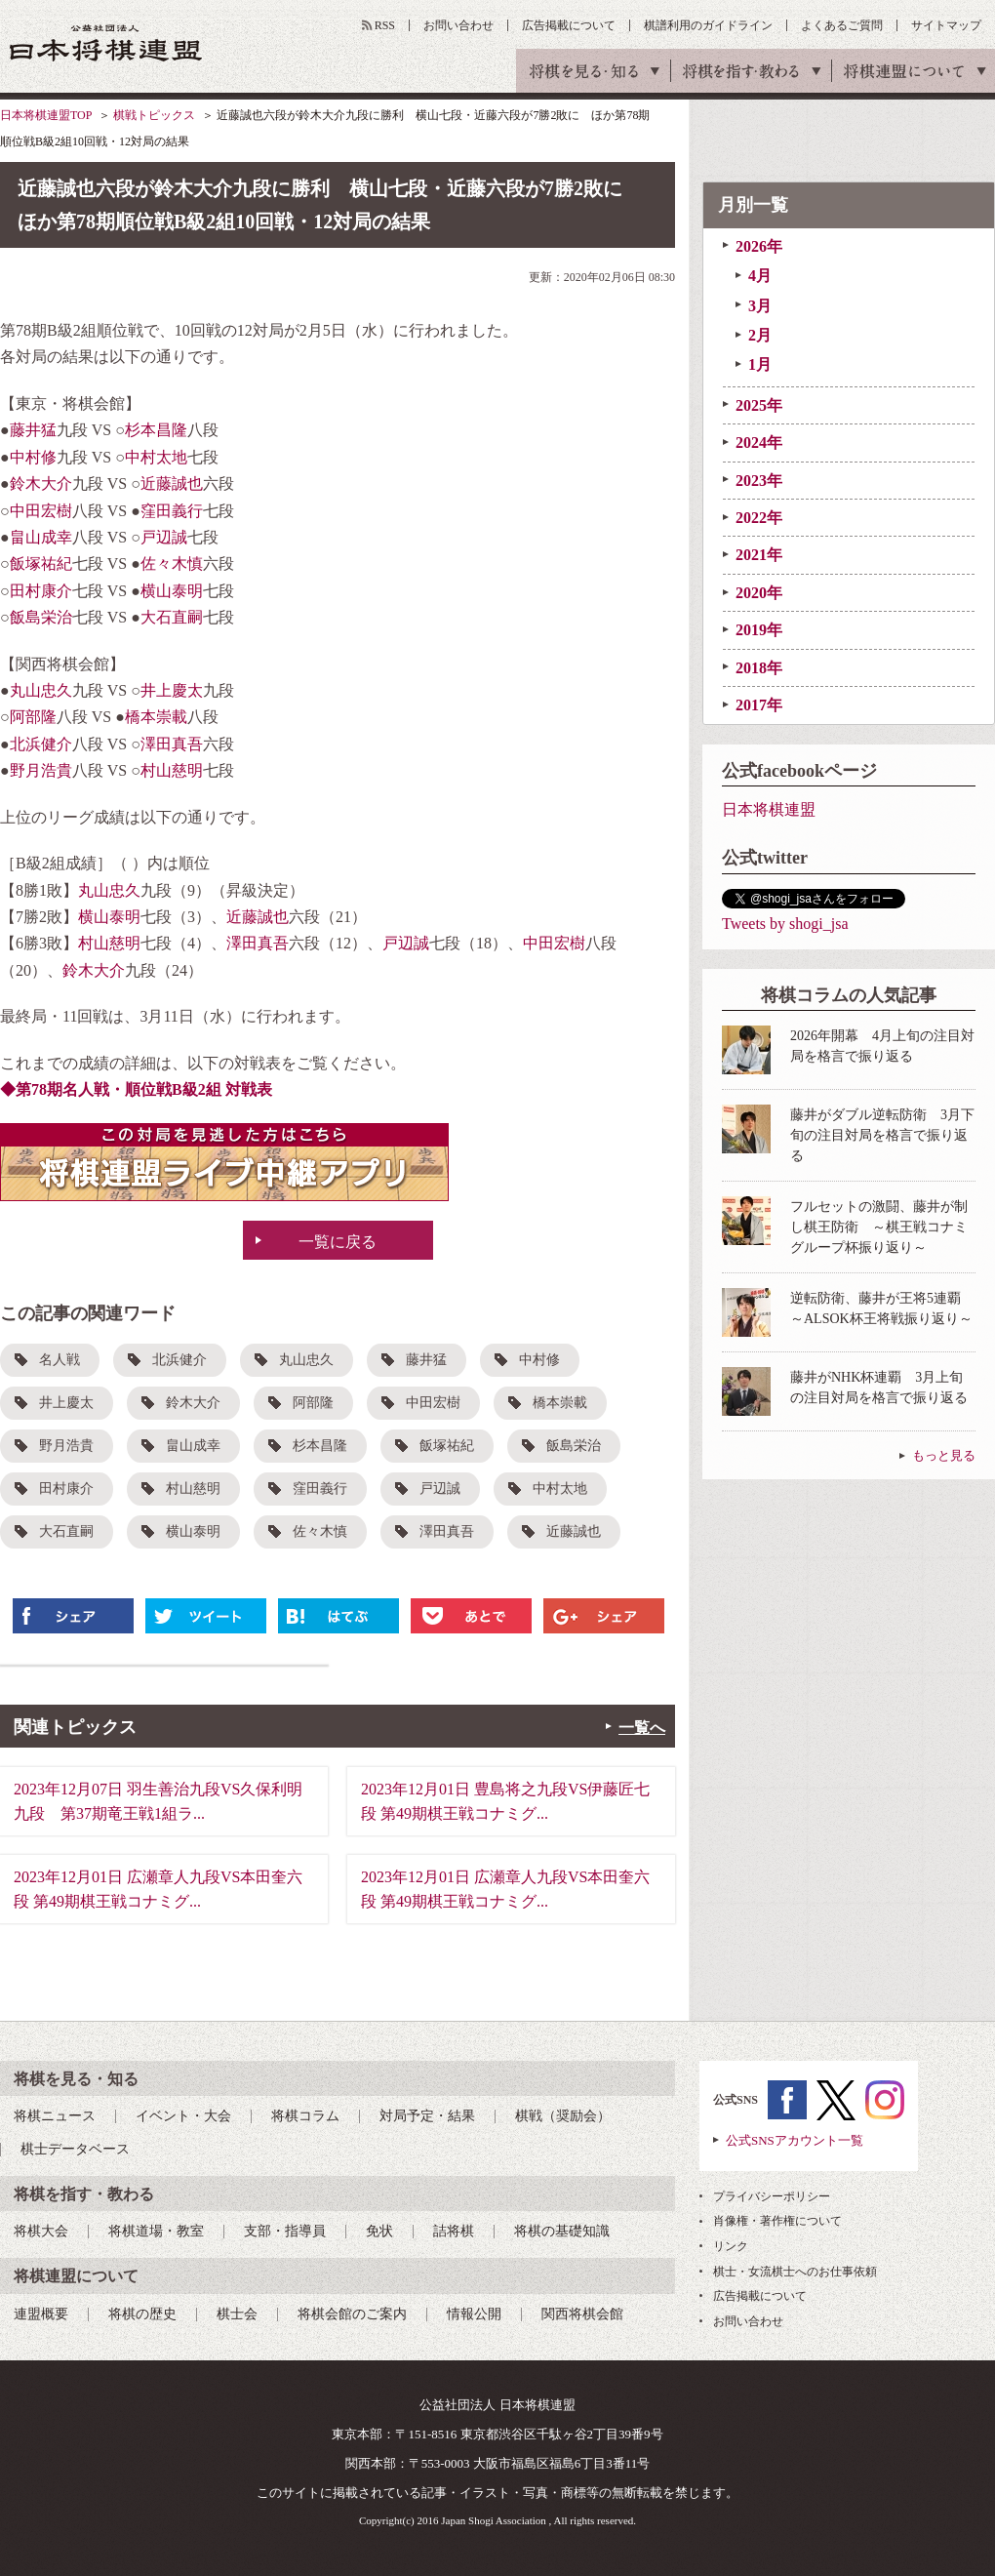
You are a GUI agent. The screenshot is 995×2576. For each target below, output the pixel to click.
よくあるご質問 (842, 25)
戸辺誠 (163, 537)
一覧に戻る (337, 1241)
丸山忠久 (41, 690)
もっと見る (943, 1455)
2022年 (759, 517)
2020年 (759, 592)
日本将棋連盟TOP (46, 115)
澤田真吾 (171, 744)
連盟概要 (41, 2314)
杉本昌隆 (156, 430)
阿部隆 (33, 716)
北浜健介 (41, 744)
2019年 (759, 630)
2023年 (759, 480)
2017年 (759, 705)
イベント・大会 (183, 2116)
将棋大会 (41, 2231)
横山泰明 (171, 591)
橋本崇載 (156, 716)
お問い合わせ (458, 25)
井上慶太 (171, 690)
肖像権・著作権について (777, 2221)
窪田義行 (171, 511)
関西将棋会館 (582, 2314)
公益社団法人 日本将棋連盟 (106, 42)
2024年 (759, 442)
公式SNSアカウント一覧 (794, 2140)
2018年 (759, 668)
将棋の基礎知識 (562, 2231)
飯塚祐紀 (41, 563)
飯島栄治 (41, 617)
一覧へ (641, 1727)
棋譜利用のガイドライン (708, 25)
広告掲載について (569, 25)
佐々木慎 (171, 563)
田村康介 (41, 591)
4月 (760, 275)
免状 (379, 2231)
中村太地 (156, 457)
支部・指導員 (285, 2231)
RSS (385, 25)
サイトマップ (946, 25)
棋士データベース (75, 2149)
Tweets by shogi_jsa (785, 923)
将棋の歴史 (142, 2314)
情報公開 (474, 2314)
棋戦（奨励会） (563, 2116)
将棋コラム (305, 2116)
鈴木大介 (41, 483)
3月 (760, 306)
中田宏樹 (41, 511)
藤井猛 (33, 430)
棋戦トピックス (154, 115)
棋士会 (237, 2314)
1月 (760, 364)
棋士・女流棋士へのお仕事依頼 (795, 2271)
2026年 (759, 246)
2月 (760, 335)
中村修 (33, 457)
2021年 (759, 554)
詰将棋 (453, 2231)
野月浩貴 (41, 770)
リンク (730, 2246)
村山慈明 (171, 770)
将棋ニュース (55, 2116)
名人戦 (59, 1359)
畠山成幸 (41, 537)
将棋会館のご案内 (352, 2314)
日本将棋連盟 (769, 809)
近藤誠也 (171, 483)
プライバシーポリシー (771, 2196)
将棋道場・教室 (156, 2231)
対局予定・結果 (427, 2116)
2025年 (759, 405)
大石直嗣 (171, 617)
